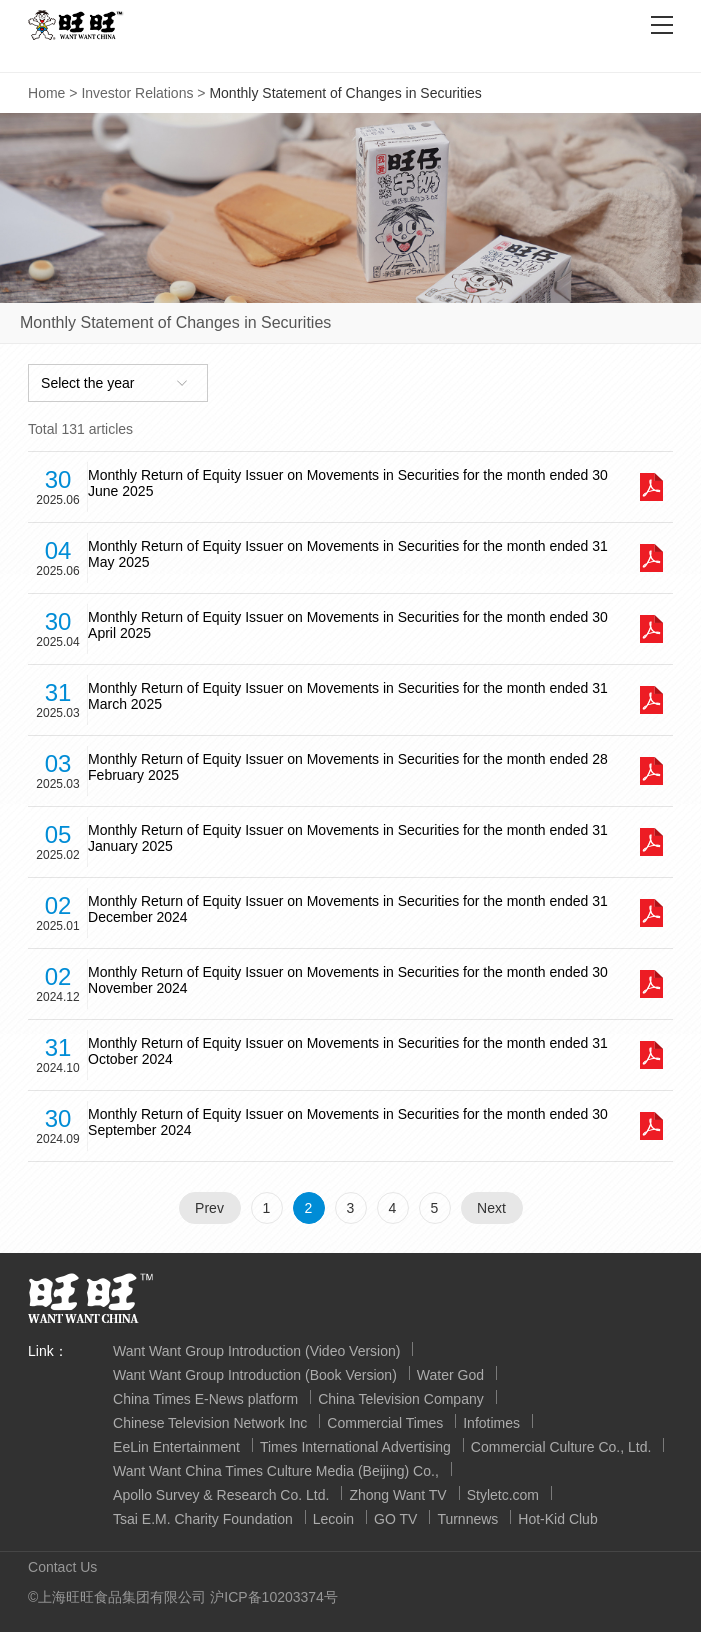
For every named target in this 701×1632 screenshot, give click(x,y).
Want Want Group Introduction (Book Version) (255, 1375)
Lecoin (333, 1519)
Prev (209, 1208)
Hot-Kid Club (557, 1519)
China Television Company (401, 1399)
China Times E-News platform (205, 1399)
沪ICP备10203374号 (274, 1597)
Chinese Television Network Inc (210, 1423)
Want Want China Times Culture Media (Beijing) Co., (276, 1471)
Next (491, 1208)
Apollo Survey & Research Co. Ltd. (221, 1495)
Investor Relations (137, 93)
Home (46, 93)
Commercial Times (385, 1423)
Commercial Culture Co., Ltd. (561, 1447)
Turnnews (467, 1519)
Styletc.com (503, 1495)
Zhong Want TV (397, 1495)
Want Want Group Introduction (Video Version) (256, 1351)
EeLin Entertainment (176, 1447)
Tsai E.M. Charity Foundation (203, 1519)
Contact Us (62, 1567)
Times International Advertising (355, 1447)
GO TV (395, 1519)
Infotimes (491, 1423)
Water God (450, 1375)
